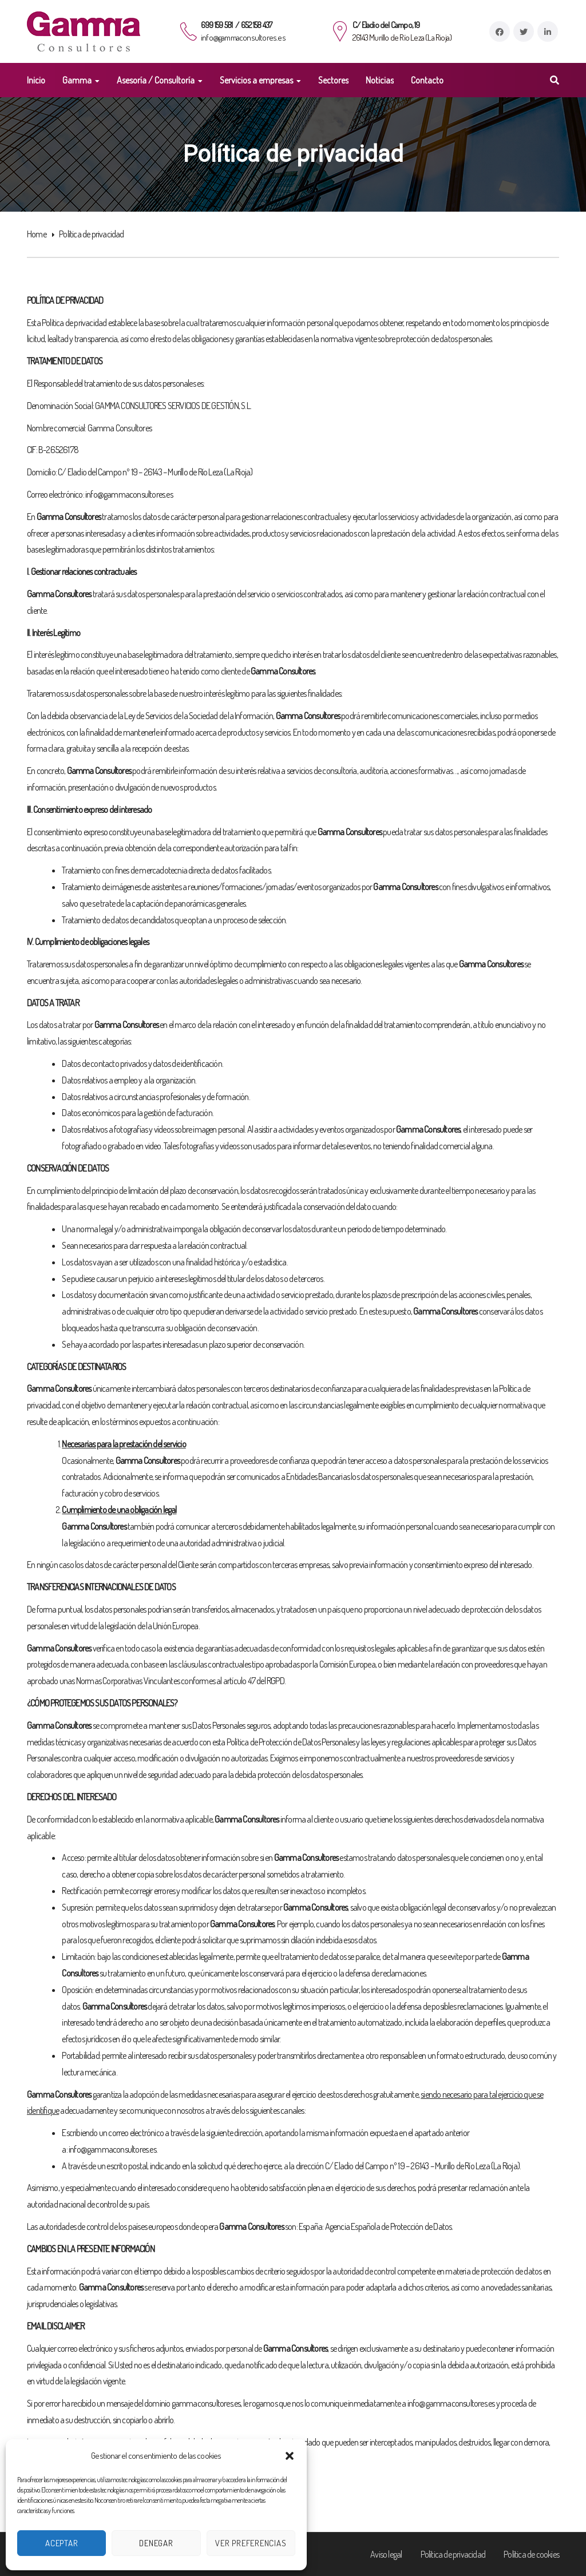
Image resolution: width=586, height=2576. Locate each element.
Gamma (77, 80)
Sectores (333, 80)
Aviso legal (386, 2554)
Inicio (36, 80)
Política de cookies (531, 2554)
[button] (289, 2456)
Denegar (156, 2543)
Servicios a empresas (256, 80)
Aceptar (61, 2543)
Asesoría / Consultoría (156, 80)
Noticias (380, 80)
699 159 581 (216, 24)
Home (36, 234)
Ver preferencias (250, 2543)
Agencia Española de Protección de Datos (388, 2226)
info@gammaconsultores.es (243, 37)
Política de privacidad (453, 2554)
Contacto (427, 80)
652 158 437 (256, 24)
